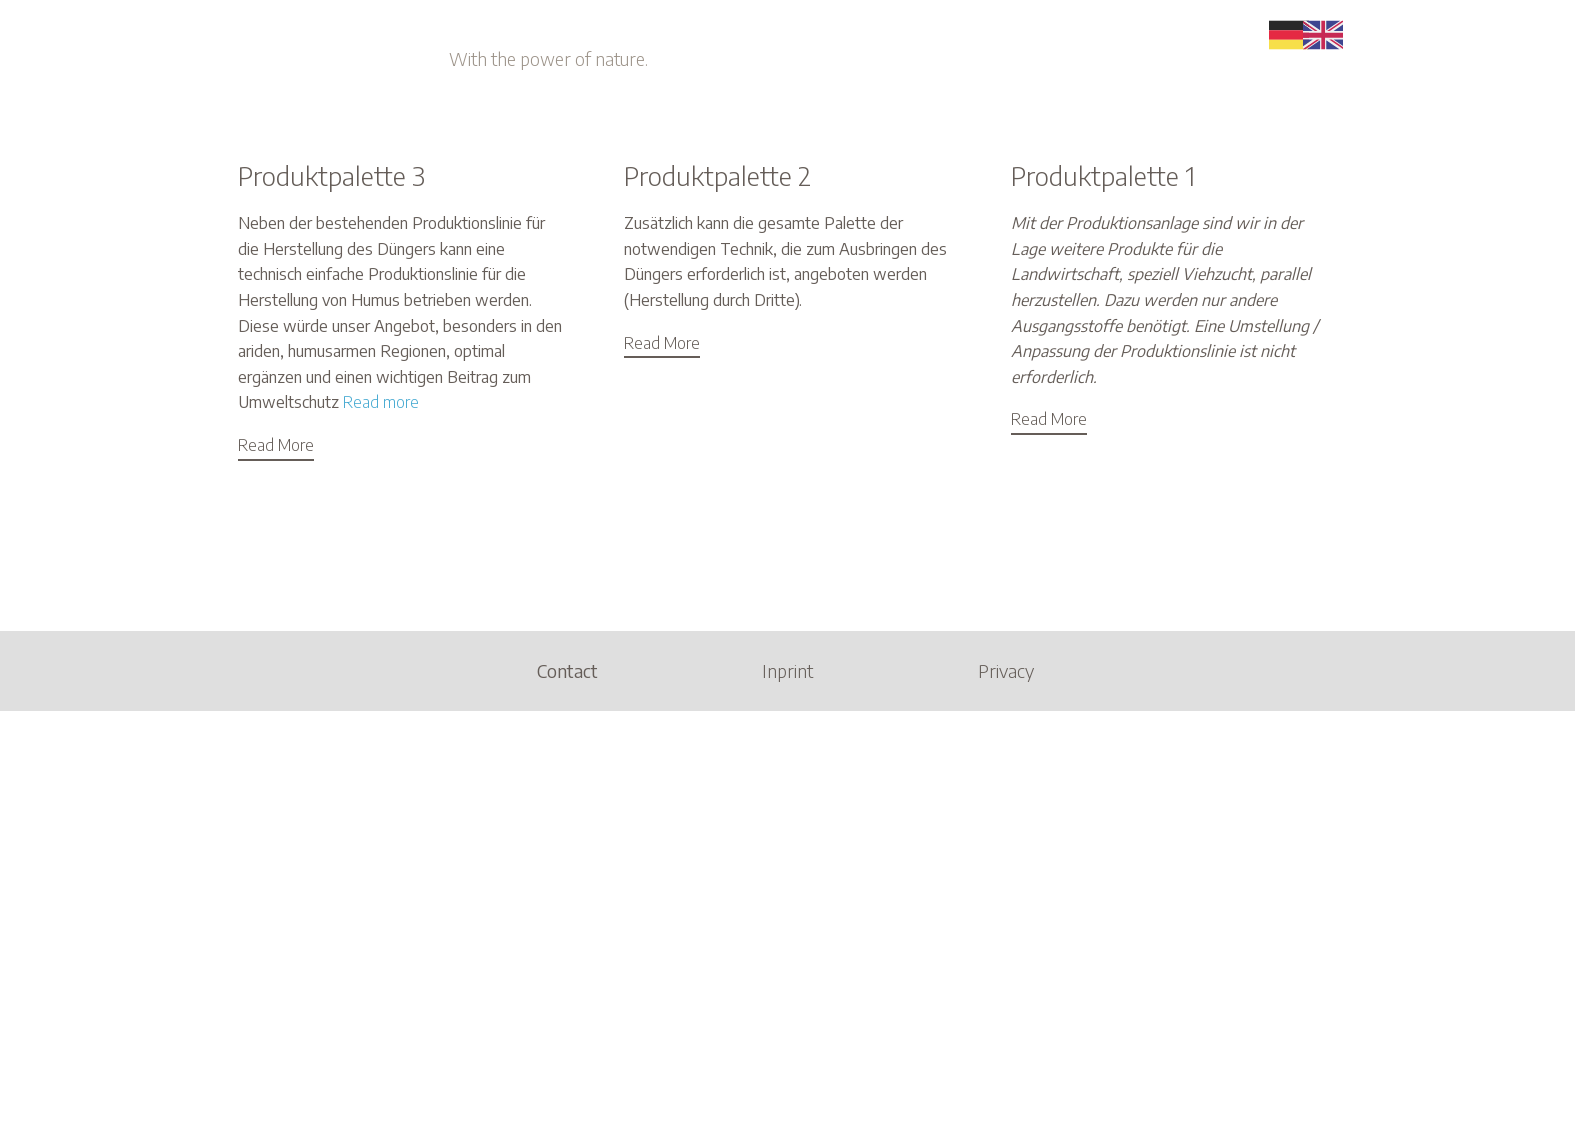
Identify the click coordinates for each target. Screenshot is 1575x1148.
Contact (567, 670)
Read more (381, 402)
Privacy (1006, 670)
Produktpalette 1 (1103, 175)
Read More (276, 445)
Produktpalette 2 (717, 175)
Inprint (787, 670)
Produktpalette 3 (331, 175)
